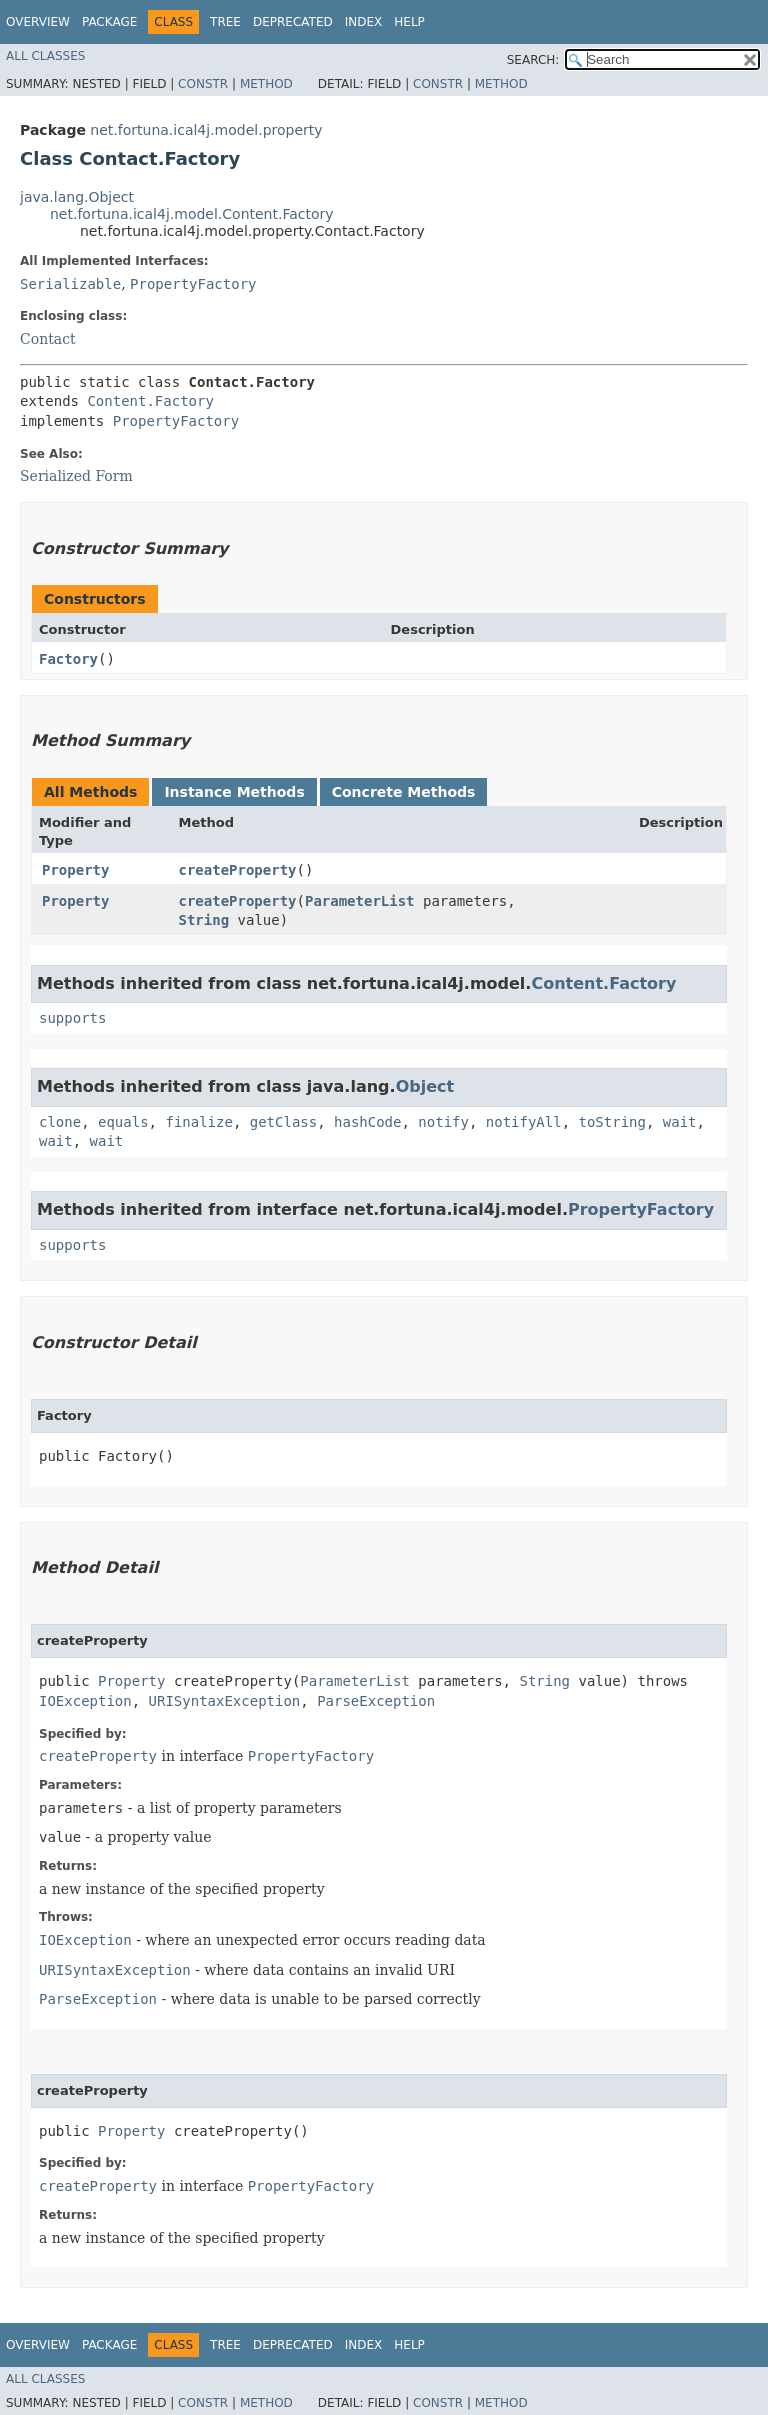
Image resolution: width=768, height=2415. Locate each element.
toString (612, 1122)
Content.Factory (150, 401)
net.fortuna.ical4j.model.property (206, 130)
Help (409, 22)
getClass (283, 1122)
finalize (198, 1122)
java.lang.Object (77, 197)
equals (123, 1122)
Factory (68, 659)
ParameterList (360, 901)
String (204, 920)
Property (75, 870)
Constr (203, 84)
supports (72, 1018)
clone (60, 1122)
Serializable (70, 284)
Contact (48, 339)
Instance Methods (234, 792)
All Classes (45, 56)
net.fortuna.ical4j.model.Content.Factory (192, 214)
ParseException (376, 1701)
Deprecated (293, 22)
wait (680, 1122)
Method (266, 84)
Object (425, 1086)
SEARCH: (533, 60)
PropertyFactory (193, 284)
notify (443, 1122)
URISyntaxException (225, 1701)
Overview (38, 22)
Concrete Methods (404, 792)
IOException (85, 1701)
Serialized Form (76, 476)
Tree (225, 22)
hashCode (367, 1122)
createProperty (238, 870)
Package (109, 22)
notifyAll (524, 1122)
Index (364, 22)
